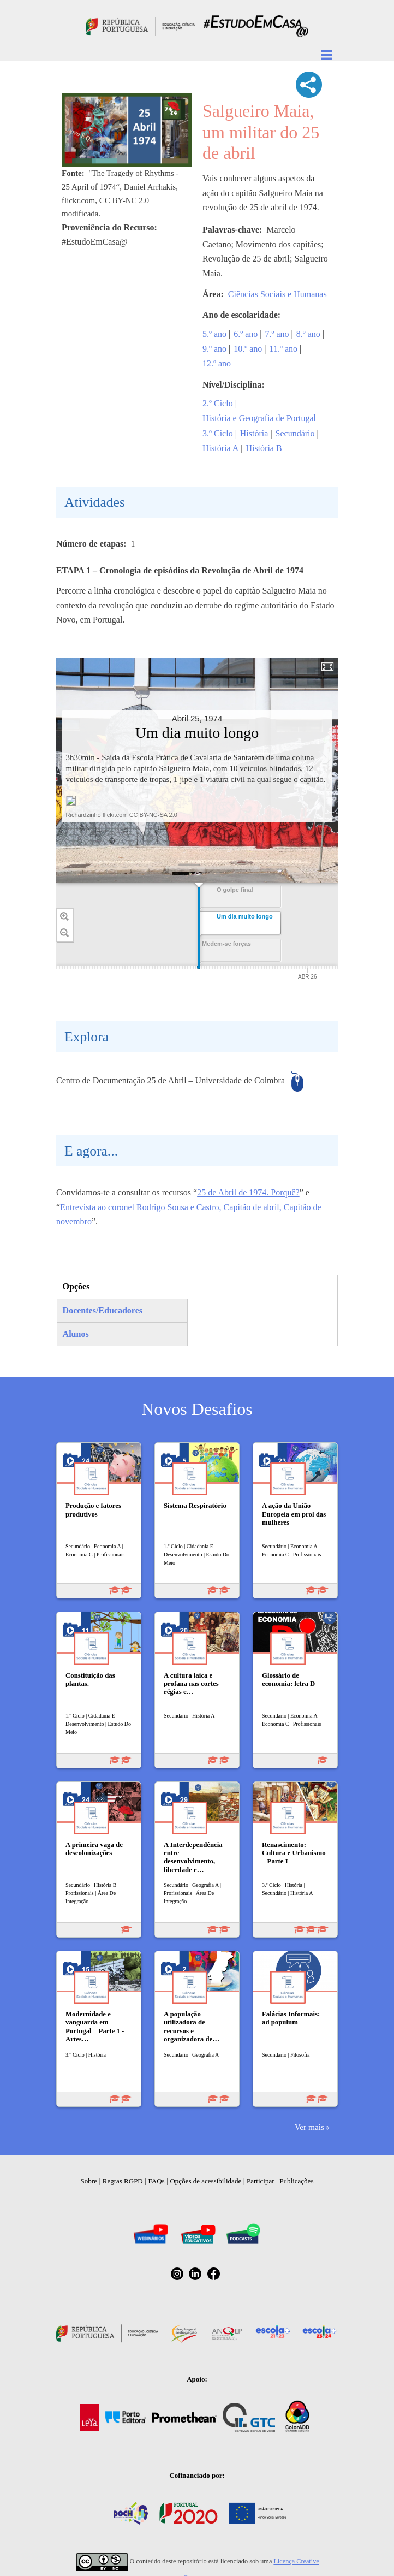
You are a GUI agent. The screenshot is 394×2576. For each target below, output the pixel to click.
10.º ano (248, 348)
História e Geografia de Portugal (259, 418)
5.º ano (214, 334)
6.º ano (246, 334)
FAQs (156, 2181)
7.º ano (277, 334)
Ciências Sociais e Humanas (277, 294)
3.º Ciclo (217, 433)
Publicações (296, 2181)
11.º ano (283, 348)
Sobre (89, 2181)
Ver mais (309, 2126)
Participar (260, 2181)
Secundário (295, 433)
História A (220, 448)
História (254, 433)
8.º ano (308, 334)
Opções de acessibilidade (205, 2181)
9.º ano (214, 348)
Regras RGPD (123, 2181)
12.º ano (216, 363)
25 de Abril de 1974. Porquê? (248, 1192)
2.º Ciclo (217, 403)
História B (264, 448)
